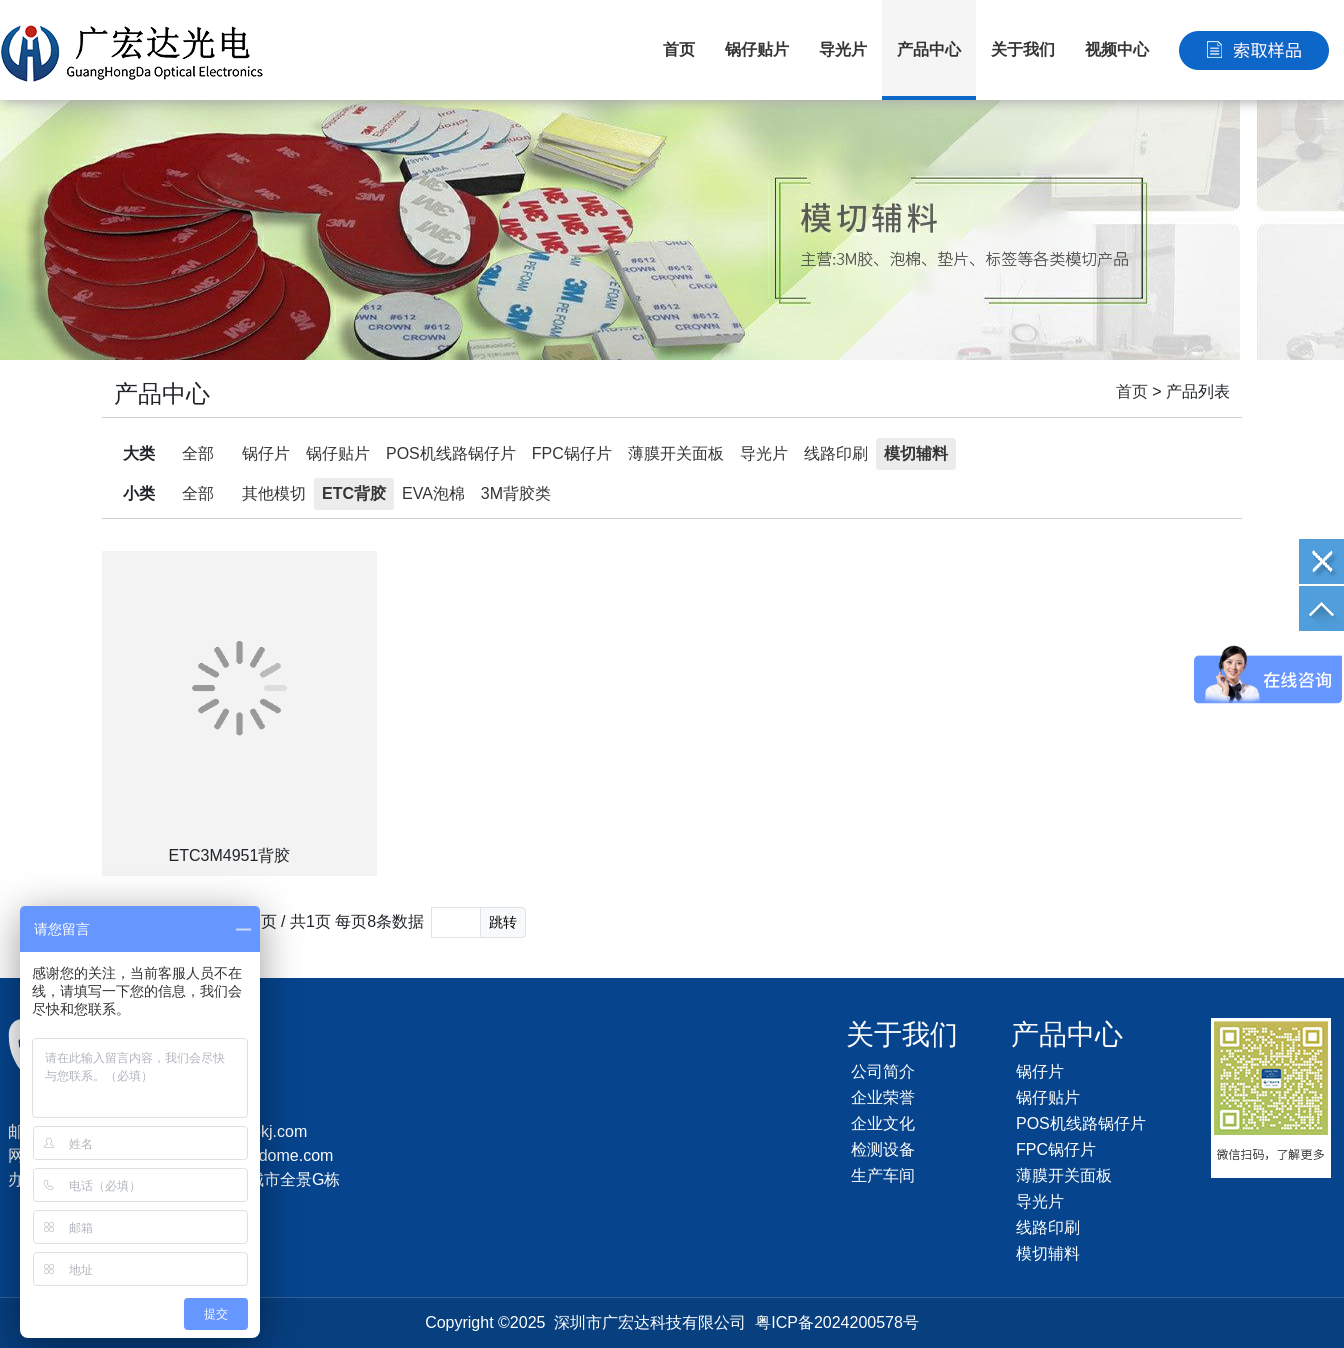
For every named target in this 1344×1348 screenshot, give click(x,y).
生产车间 (883, 1175)
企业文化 (883, 1123)
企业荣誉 (883, 1097)
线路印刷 (836, 453)
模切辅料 (916, 453)
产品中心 (929, 49)
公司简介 (883, 1071)
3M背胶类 (516, 493)
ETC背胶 (354, 493)
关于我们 (1023, 49)
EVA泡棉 (433, 493)
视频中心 (1117, 49)
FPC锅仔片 (572, 453)
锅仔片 (266, 453)
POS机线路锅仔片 (451, 453)
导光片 (843, 49)
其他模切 (274, 493)
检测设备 (883, 1149)
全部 (198, 453)
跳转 (503, 922)
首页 (679, 49)
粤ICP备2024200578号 (837, 1322)
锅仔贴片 (757, 49)
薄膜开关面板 (676, 453)
